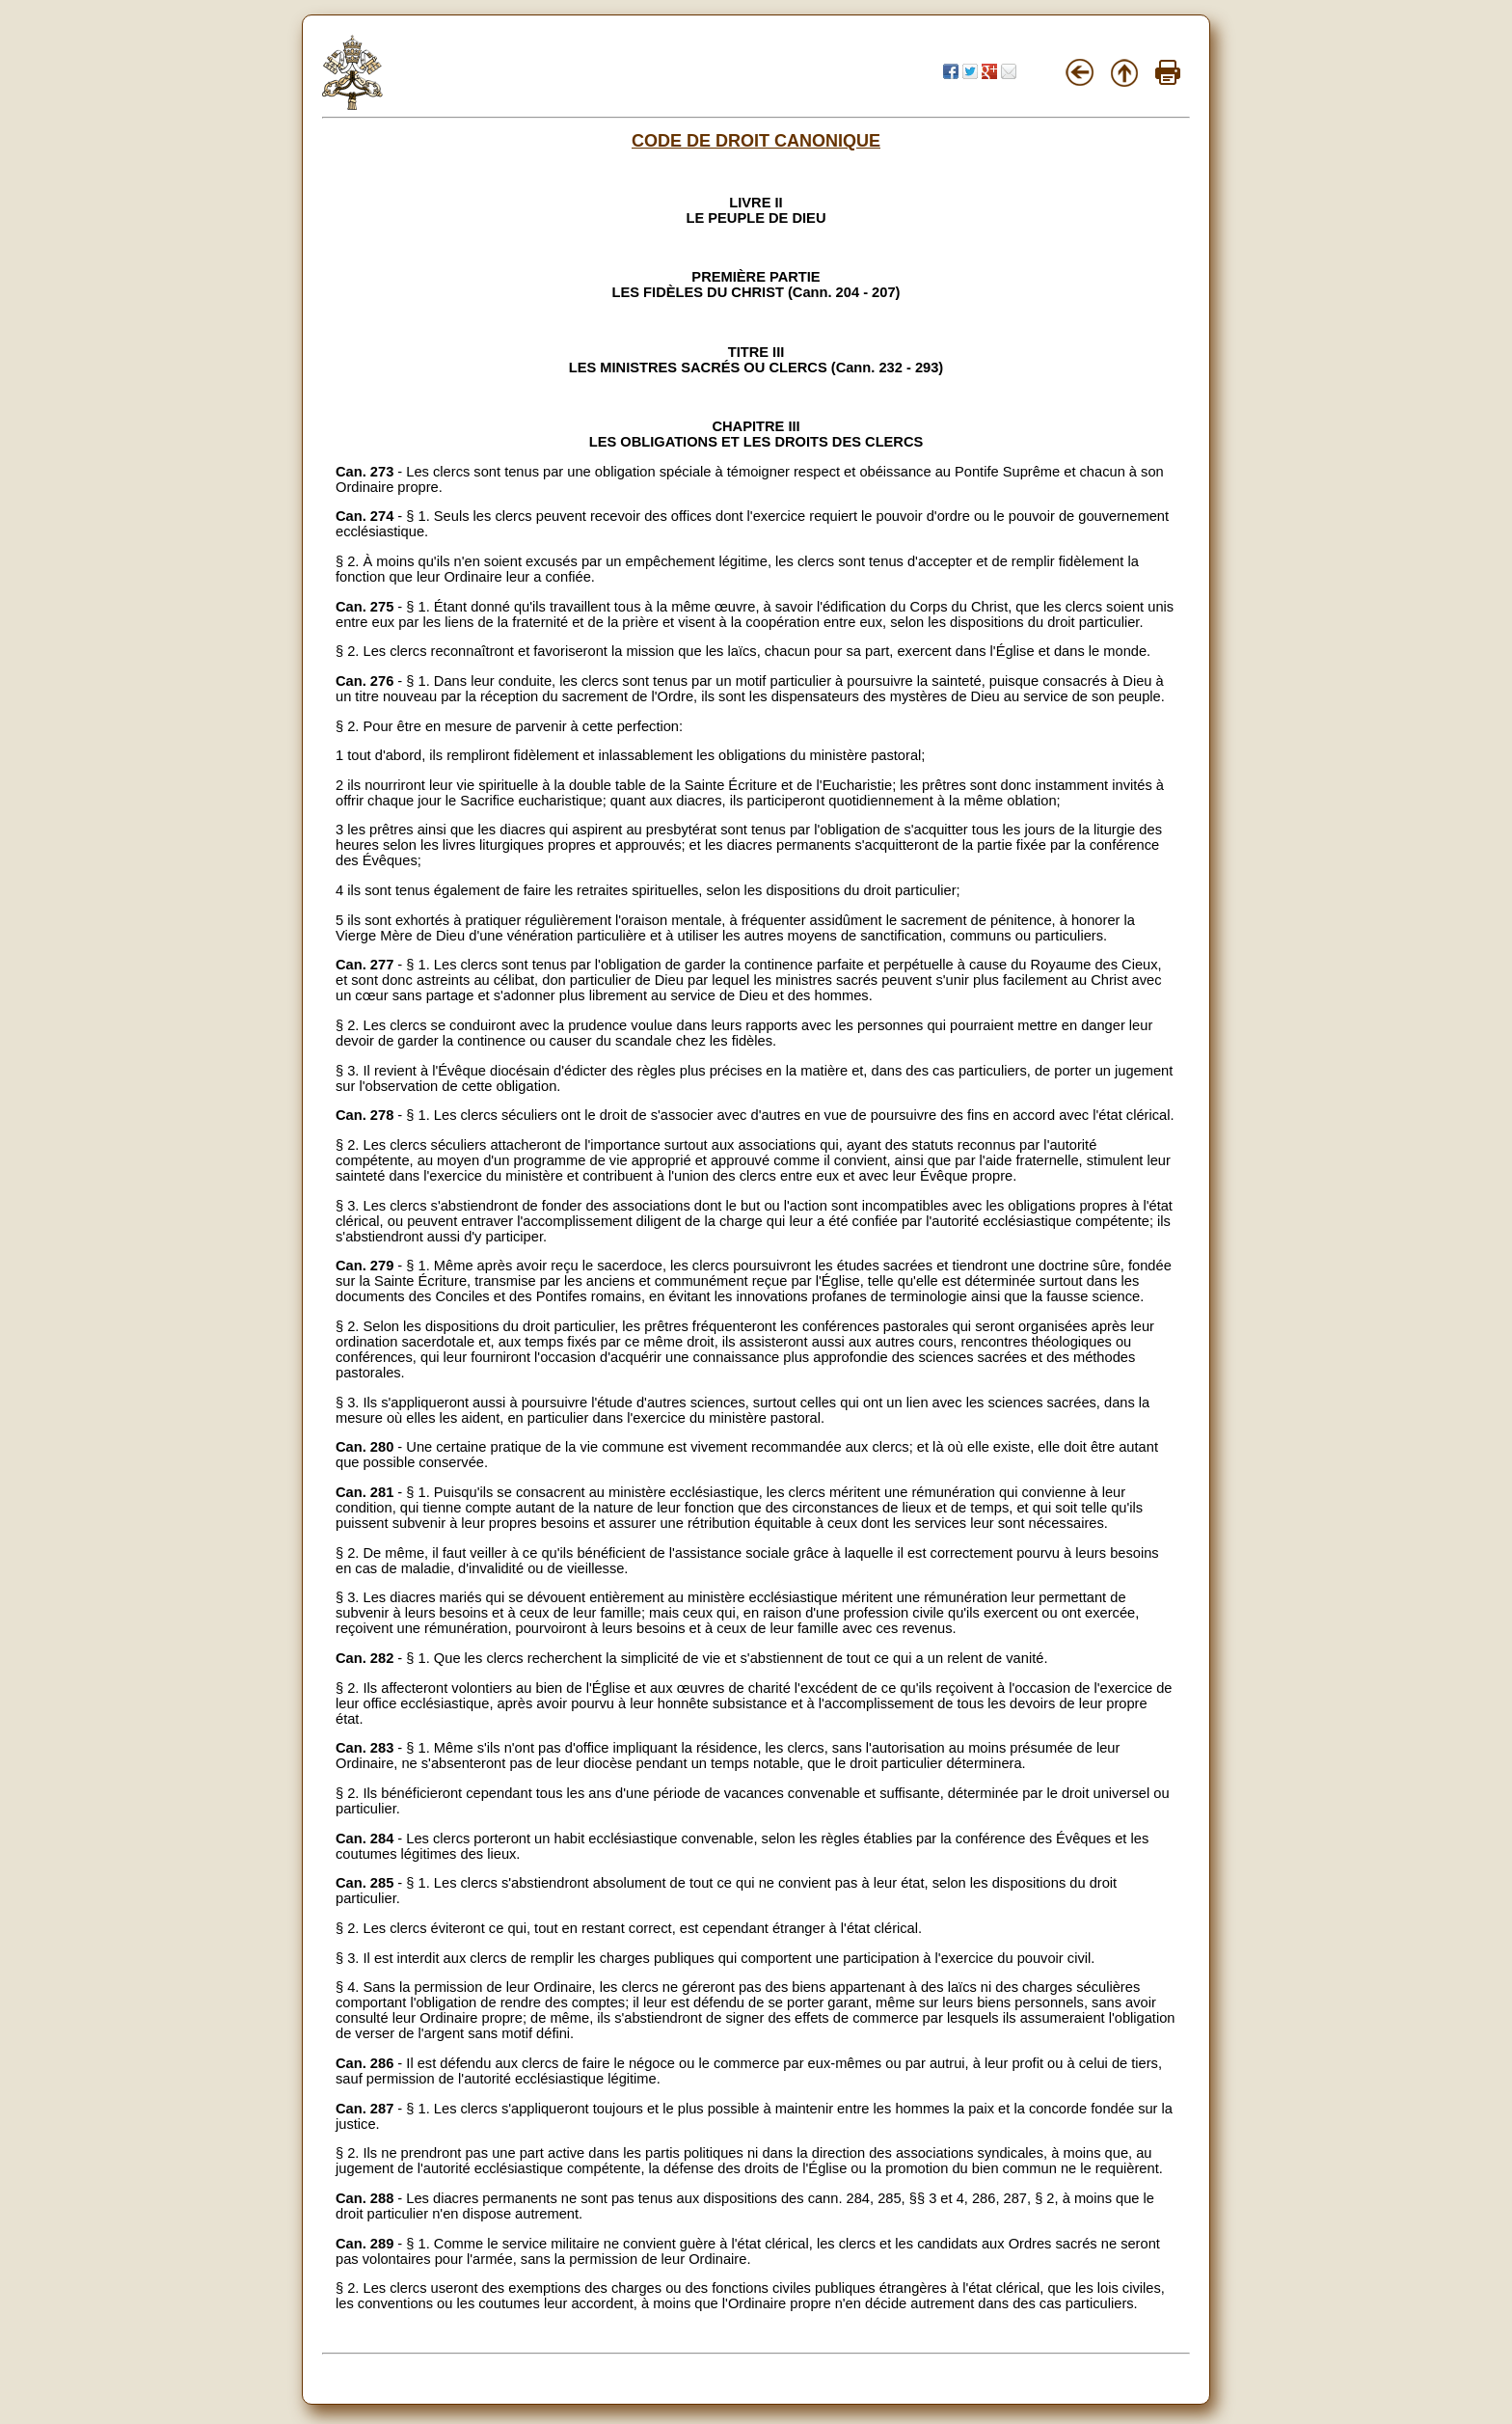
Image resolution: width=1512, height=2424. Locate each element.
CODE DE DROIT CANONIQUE (756, 140)
